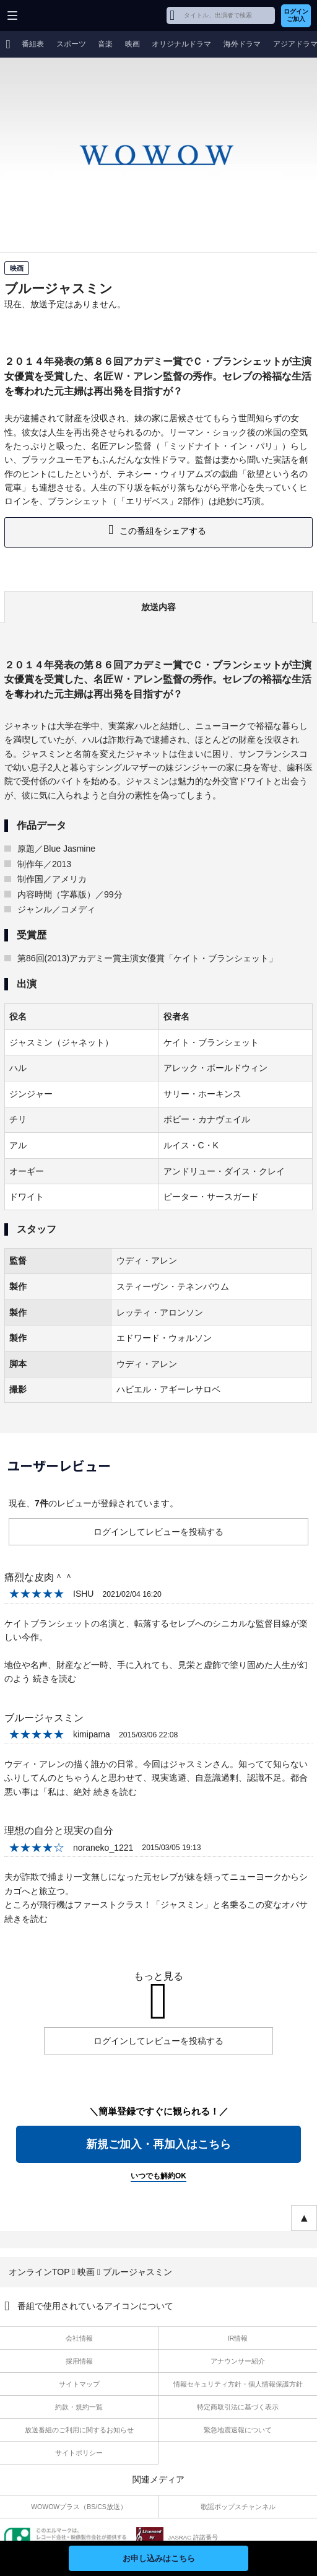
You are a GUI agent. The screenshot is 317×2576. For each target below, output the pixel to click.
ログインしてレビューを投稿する (158, 1532)
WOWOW (57, 15)
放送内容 (158, 607)
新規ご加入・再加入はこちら (158, 2144)
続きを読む (54, 1678)
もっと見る (158, 1976)
